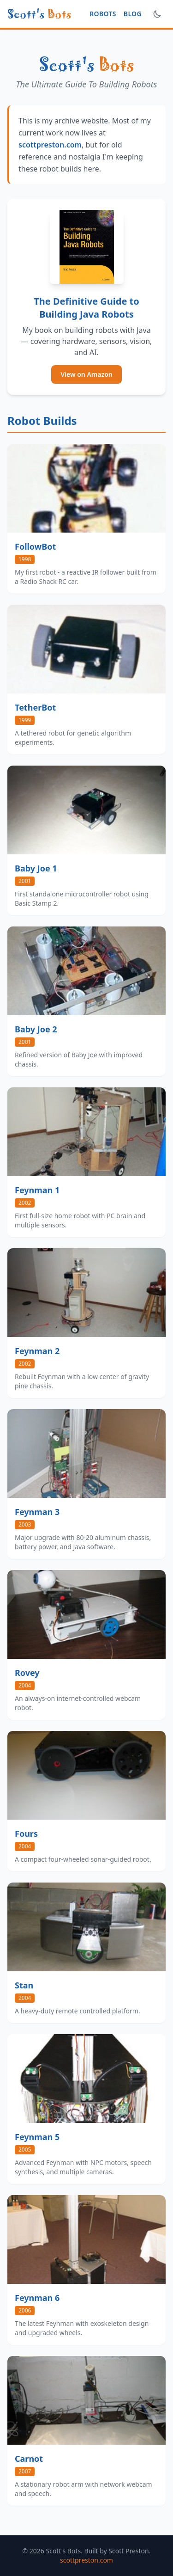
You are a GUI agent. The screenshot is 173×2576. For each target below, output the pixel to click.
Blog (133, 13)
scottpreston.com (50, 145)
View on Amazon (86, 374)
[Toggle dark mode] (157, 14)
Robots (102, 13)
